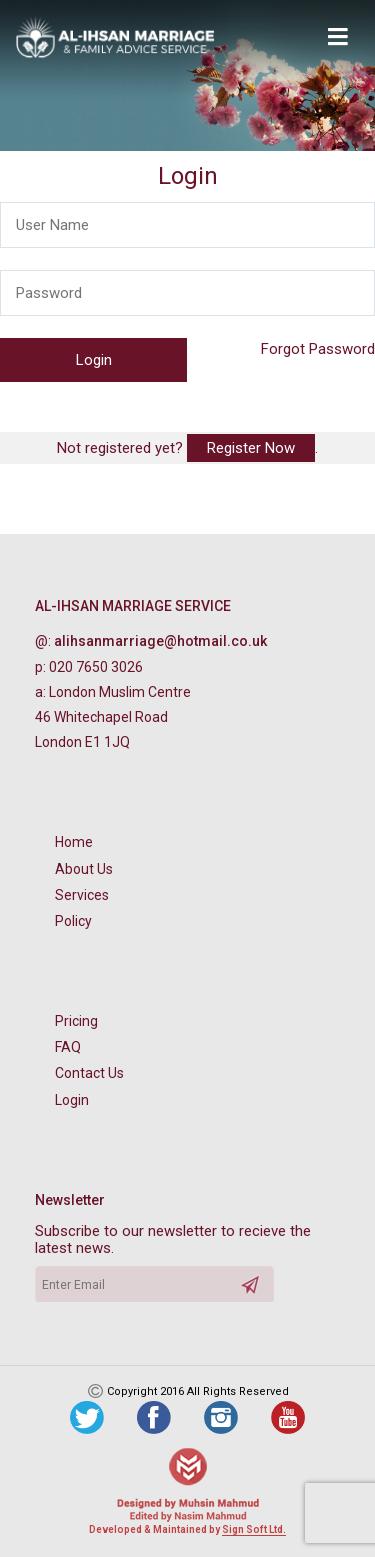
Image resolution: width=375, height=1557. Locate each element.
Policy (73, 921)
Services (82, 895)
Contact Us (89, 1073)
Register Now (251, 448)
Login (72, 1100)
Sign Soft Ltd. (254, 1529)
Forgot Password (318, 349)
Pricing (76, 1021)
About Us (84, 869)
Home (74, 842)
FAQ (68, 1047)
